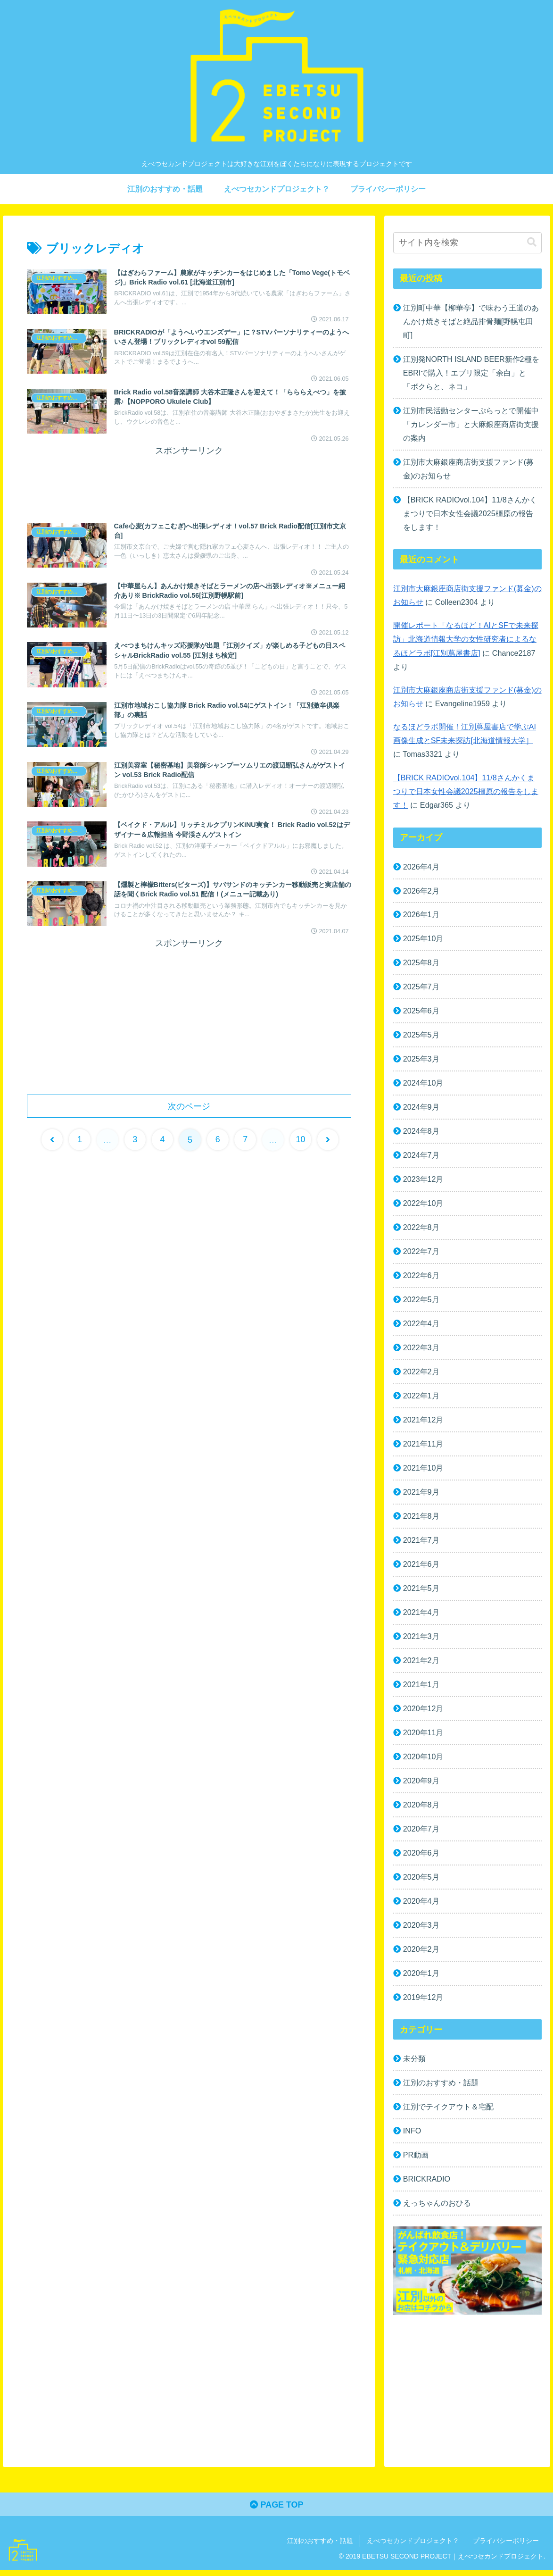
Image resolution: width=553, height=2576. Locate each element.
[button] (531, 242)
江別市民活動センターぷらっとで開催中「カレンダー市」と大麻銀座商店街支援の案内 (471, 425)
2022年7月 (421, 1253)
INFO (412, 2136)
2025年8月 (421, 964)
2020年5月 (421, 1881)
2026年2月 (421, 891)
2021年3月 (421, 1640)
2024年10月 (423, 1084)
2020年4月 (421, 1905)
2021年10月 (423, 1471)
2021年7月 (421, 1543)
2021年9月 (421, 1495)
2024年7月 (421, 1157)
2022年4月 (421, 1326)
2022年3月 (421, 1350)
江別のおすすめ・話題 (441, 2087)
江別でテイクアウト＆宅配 (448, 2112)
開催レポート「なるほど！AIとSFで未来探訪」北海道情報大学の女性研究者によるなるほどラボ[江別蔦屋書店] (465, 640)
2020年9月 (421, 1785)
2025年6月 (421, 1012)
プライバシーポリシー (506, 2546)
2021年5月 (421, 1592)
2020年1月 (421, 1978)
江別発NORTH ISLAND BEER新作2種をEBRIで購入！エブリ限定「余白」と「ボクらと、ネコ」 (468, 373)
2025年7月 (421, 988)
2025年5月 (421, 1036)
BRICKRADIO (427, 2184)
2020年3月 (421, 1929)
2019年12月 (423, 2002)
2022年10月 (423, 1205)
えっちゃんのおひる (437, 2208)
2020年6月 (421, 1857)
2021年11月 (423, 1447)
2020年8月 (421, 1809)
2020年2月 (421, 1953)
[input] (467, 242)
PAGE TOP (276, 2510)
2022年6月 (421, 1278)
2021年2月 (421, 1664)
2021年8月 (421, 1519)
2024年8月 (421, 1133)
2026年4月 (421, 867)
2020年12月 (423, 1712)
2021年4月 (421, 1616)
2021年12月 (423, 1423)
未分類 (414, 2063)
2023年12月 (423, 1181)
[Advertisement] (189, 481)
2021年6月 (421, 1567)
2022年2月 (421, 1374)
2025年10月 (423, 940)
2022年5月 (421, 1302)
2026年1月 (421, 916)
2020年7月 (421, 1833)
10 (301, 1140)
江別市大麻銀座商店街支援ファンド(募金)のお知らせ (468, 469)
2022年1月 (421, 1398)
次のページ (189, 1106)
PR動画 (416, 2160)
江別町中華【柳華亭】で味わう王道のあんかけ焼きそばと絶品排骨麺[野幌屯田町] (471, 321)
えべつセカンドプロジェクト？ (413, 2546)
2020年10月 (423, 1760)
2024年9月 (421, 1108)
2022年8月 (421, 1229)
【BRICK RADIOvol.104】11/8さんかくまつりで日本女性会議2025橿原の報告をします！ (470, 514)
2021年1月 (421, 1688)
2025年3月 (421, 1060)
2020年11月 (423, 1736)
